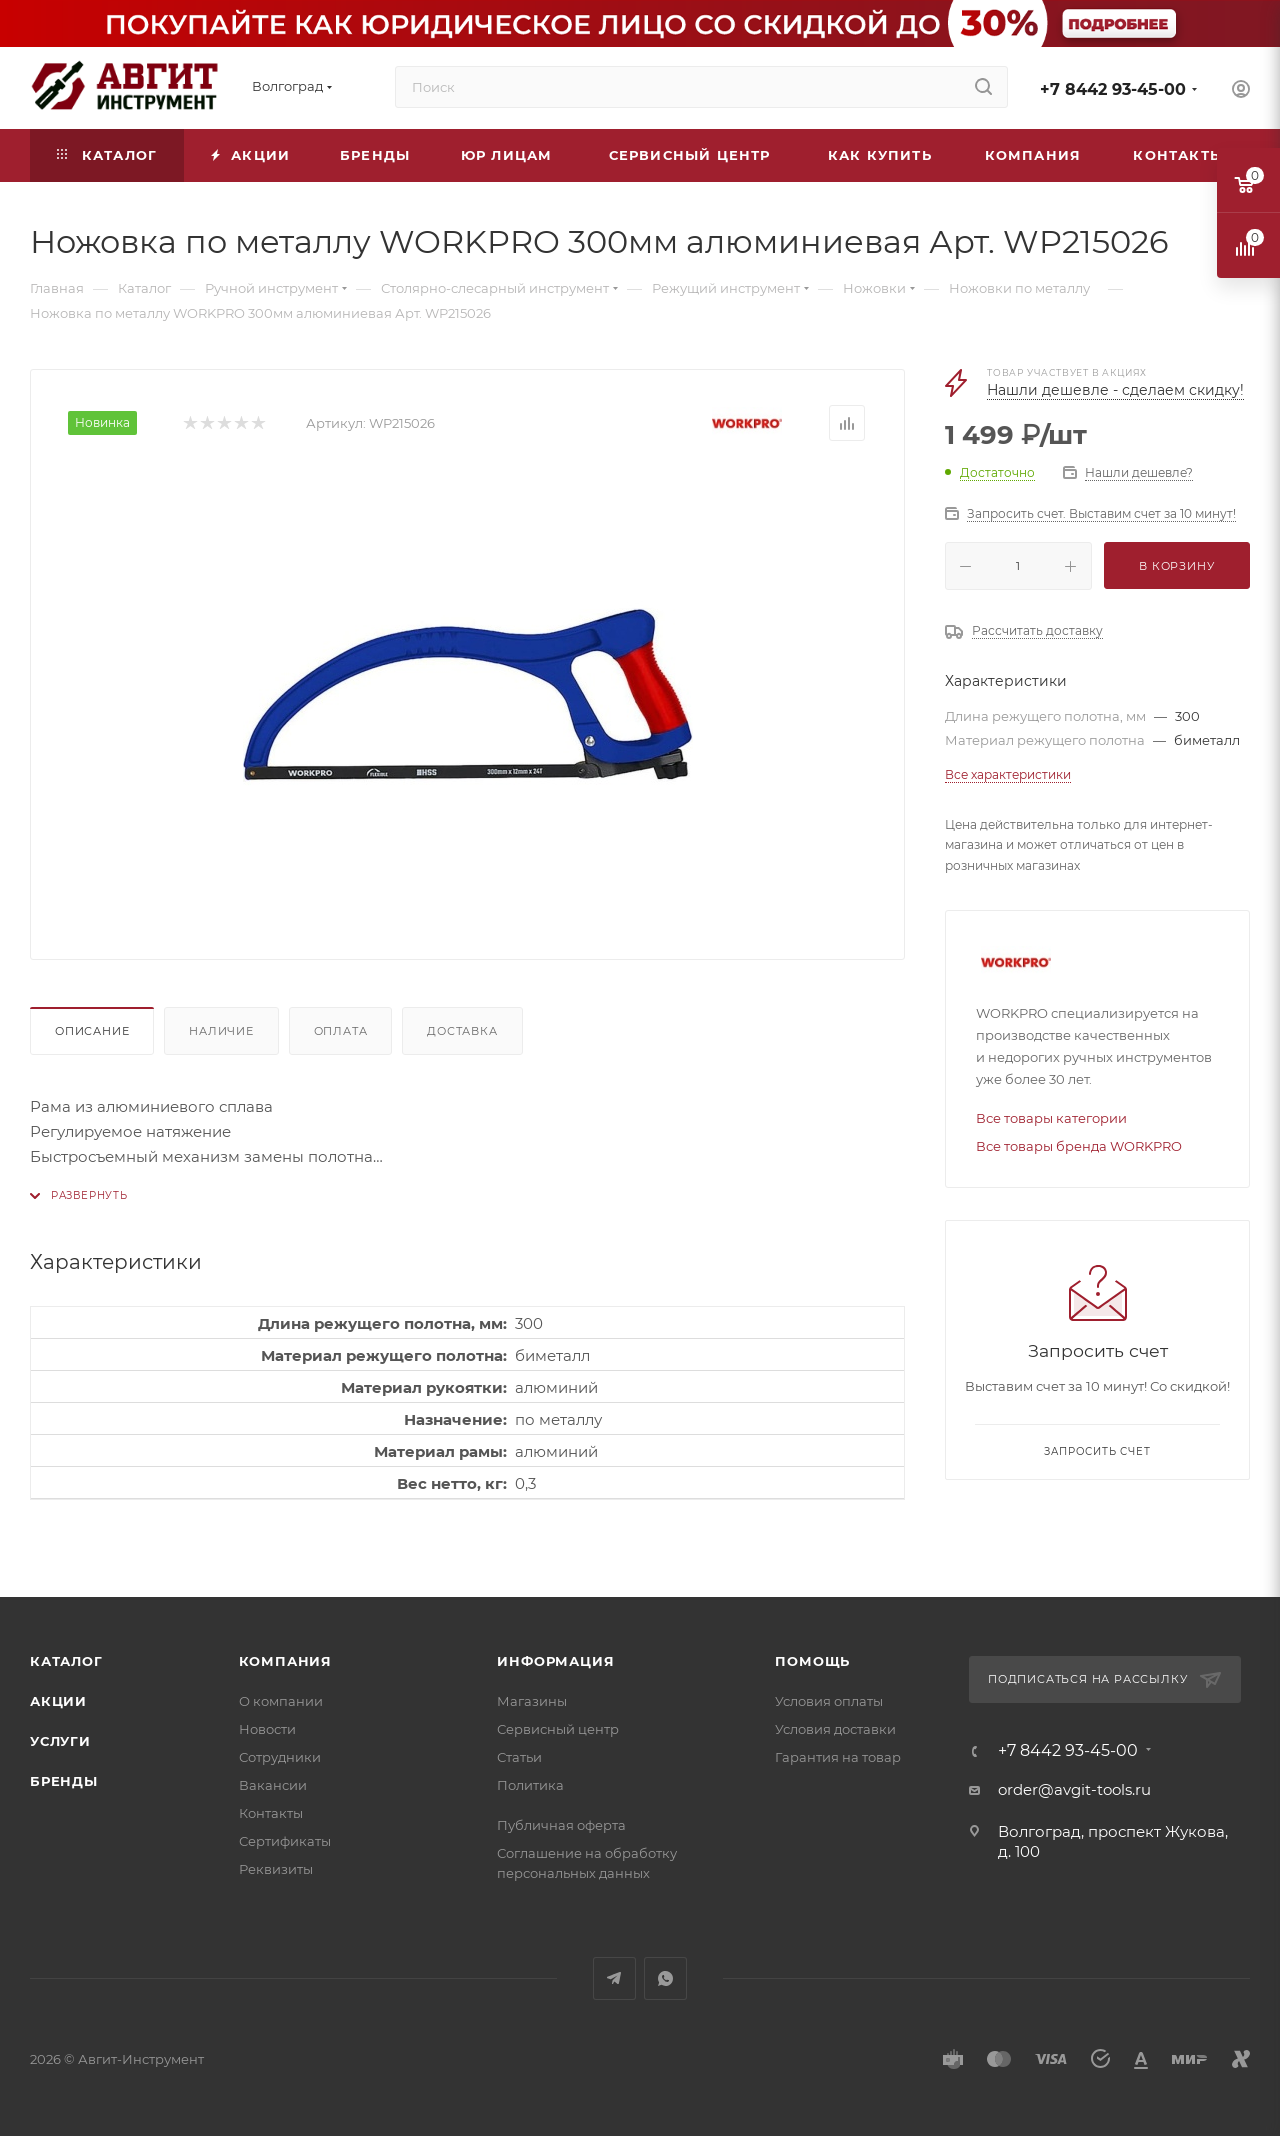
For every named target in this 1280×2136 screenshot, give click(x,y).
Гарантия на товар (838, 1757)
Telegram (614, 1978)
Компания (285, 1661)
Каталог (66, 1661)
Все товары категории (1051, 1118)
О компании (281, 1701)
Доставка (462, 1031)
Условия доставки (835, 1729)
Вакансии (273, 1785)
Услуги (60, 1741)
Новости (267, 1729)
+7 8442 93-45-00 (1113, 89)
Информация (555, 1661)
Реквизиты (276, 1869)
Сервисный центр (558, 1729)
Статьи (519, 1757)
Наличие (221, 1031)
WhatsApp (665, 1978)
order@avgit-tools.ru (1074, 1789)
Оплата (341, 1031)
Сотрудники (280, 1757)
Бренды (64, 1781)
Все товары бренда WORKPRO (1079, 1146)
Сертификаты (285, 1841)
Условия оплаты (829, 1701)
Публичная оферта (561, 1825)
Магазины (532, 1701)
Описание (92, 1031)
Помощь (812, 1661)
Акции (58, 1701)
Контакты (271, 1813)
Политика (530, 1785)
